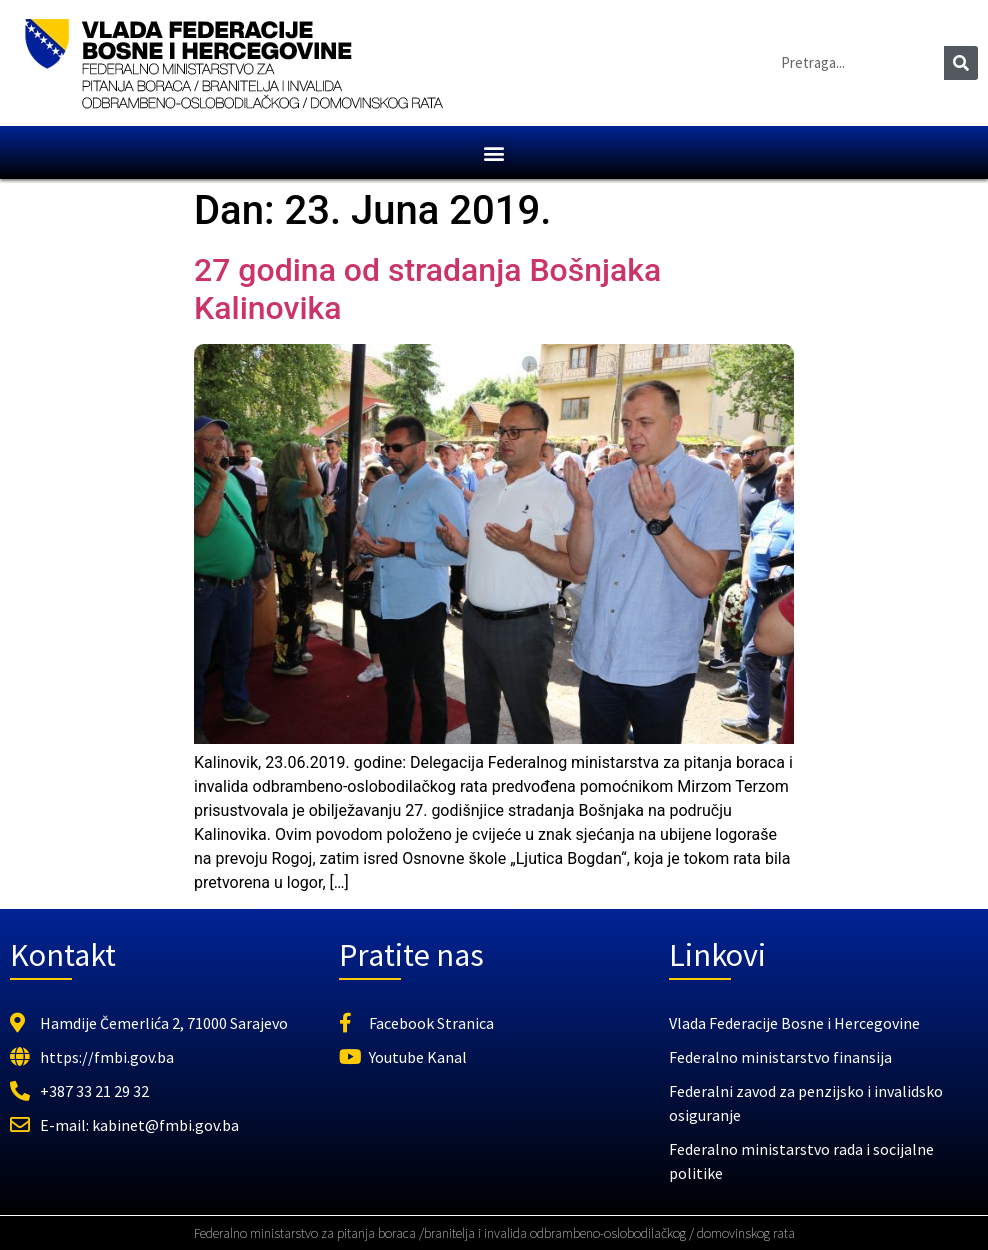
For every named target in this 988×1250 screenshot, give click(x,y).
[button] (494, 152)
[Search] (961, 63)
